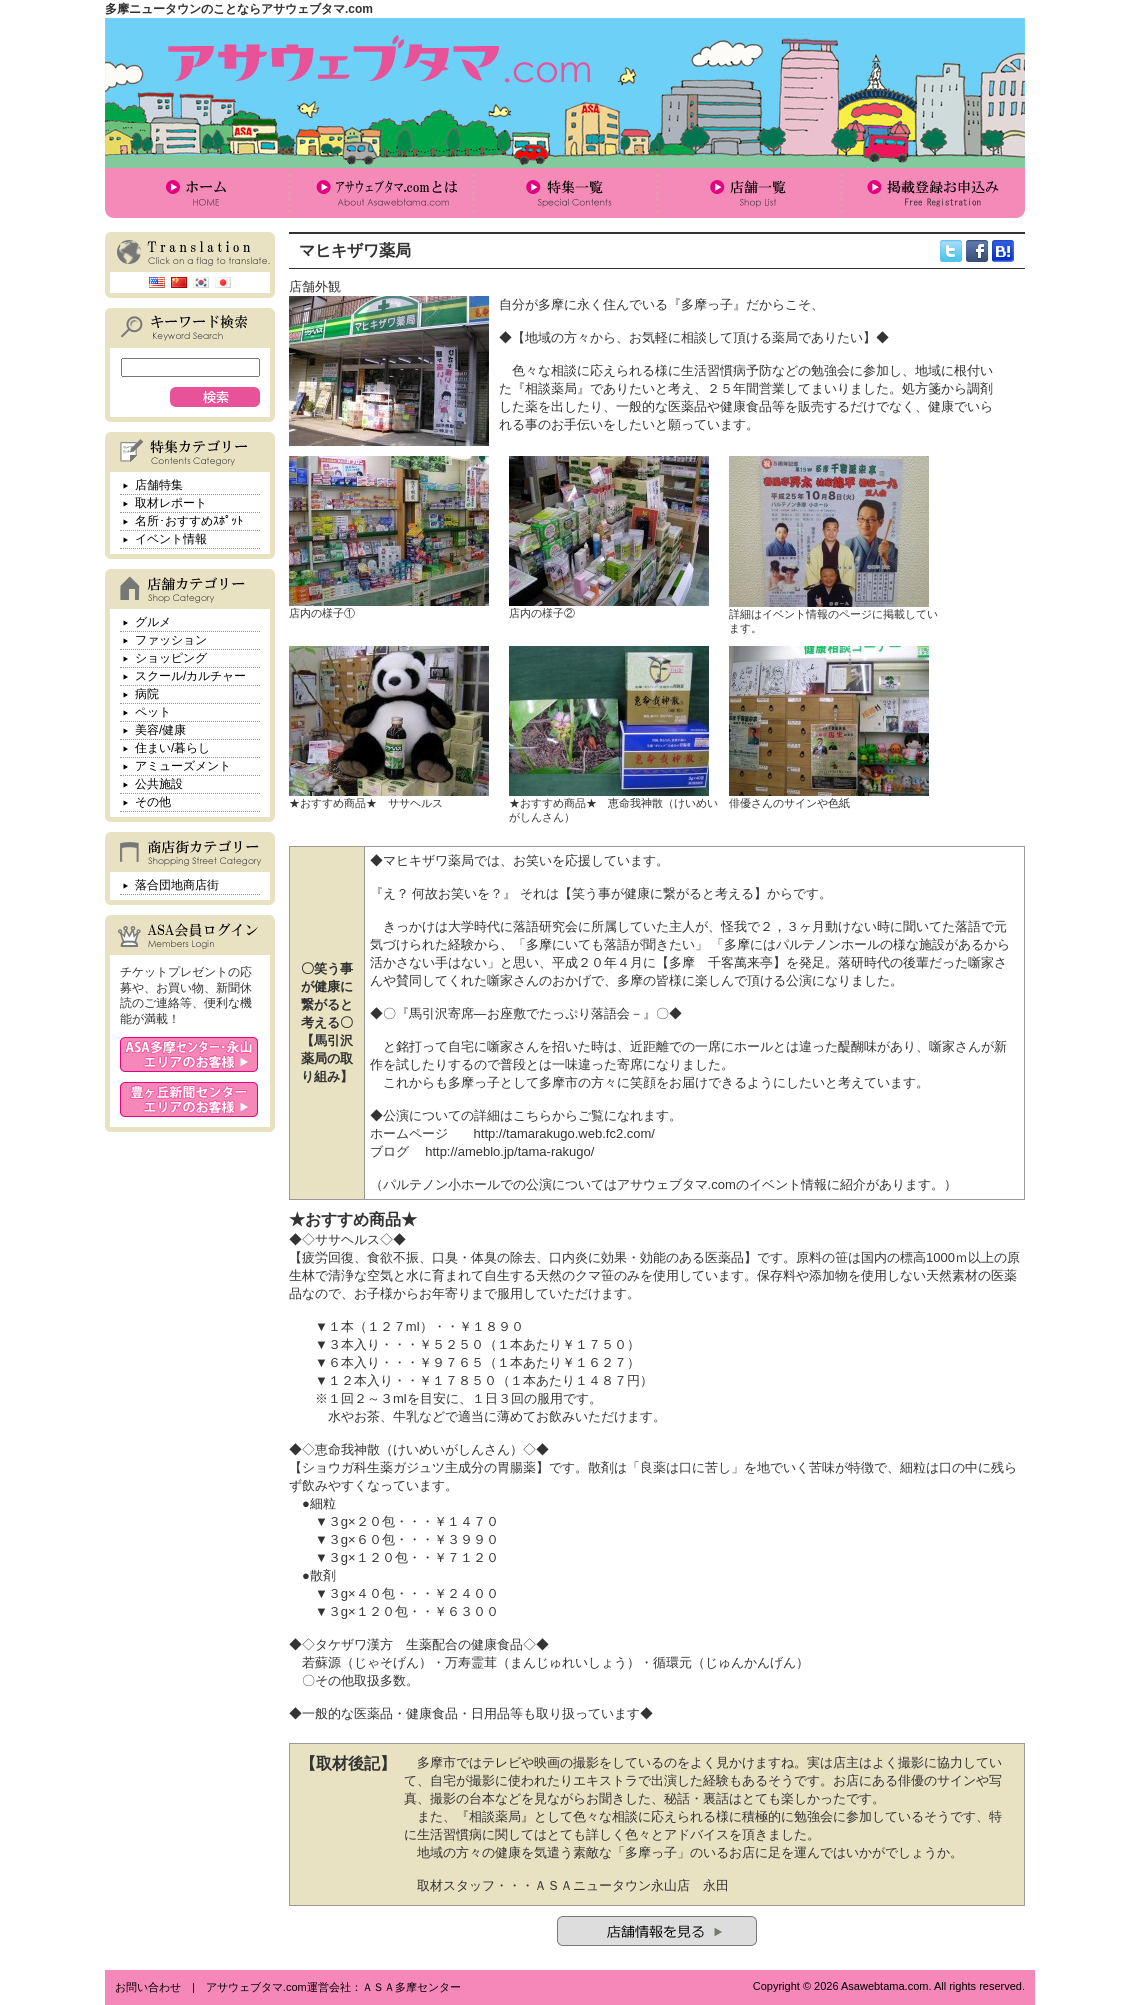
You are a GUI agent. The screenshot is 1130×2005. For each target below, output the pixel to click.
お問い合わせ (148, 1987)
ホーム (197, 193)
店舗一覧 (749, 193)
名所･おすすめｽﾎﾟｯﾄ (189, 521)
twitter (951, 251)
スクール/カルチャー (190, 676)
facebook (977, 251)
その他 (153, 802)
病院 (147, 694)
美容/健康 (160, 730)
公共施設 (159, 784)
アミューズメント (183, 766)
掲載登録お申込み (933, 193)
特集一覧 (565, 193)
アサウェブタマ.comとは (381, 193)
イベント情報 (171, 539)
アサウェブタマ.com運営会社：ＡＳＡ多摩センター (333, 1987)
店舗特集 (159, 485)
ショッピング (171, 658)
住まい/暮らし (172, 748)
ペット (153, 712)
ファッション (171, 640)
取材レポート (171, 503)
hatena (1003, 251)
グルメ (153, 622)
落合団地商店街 (177, 885)
